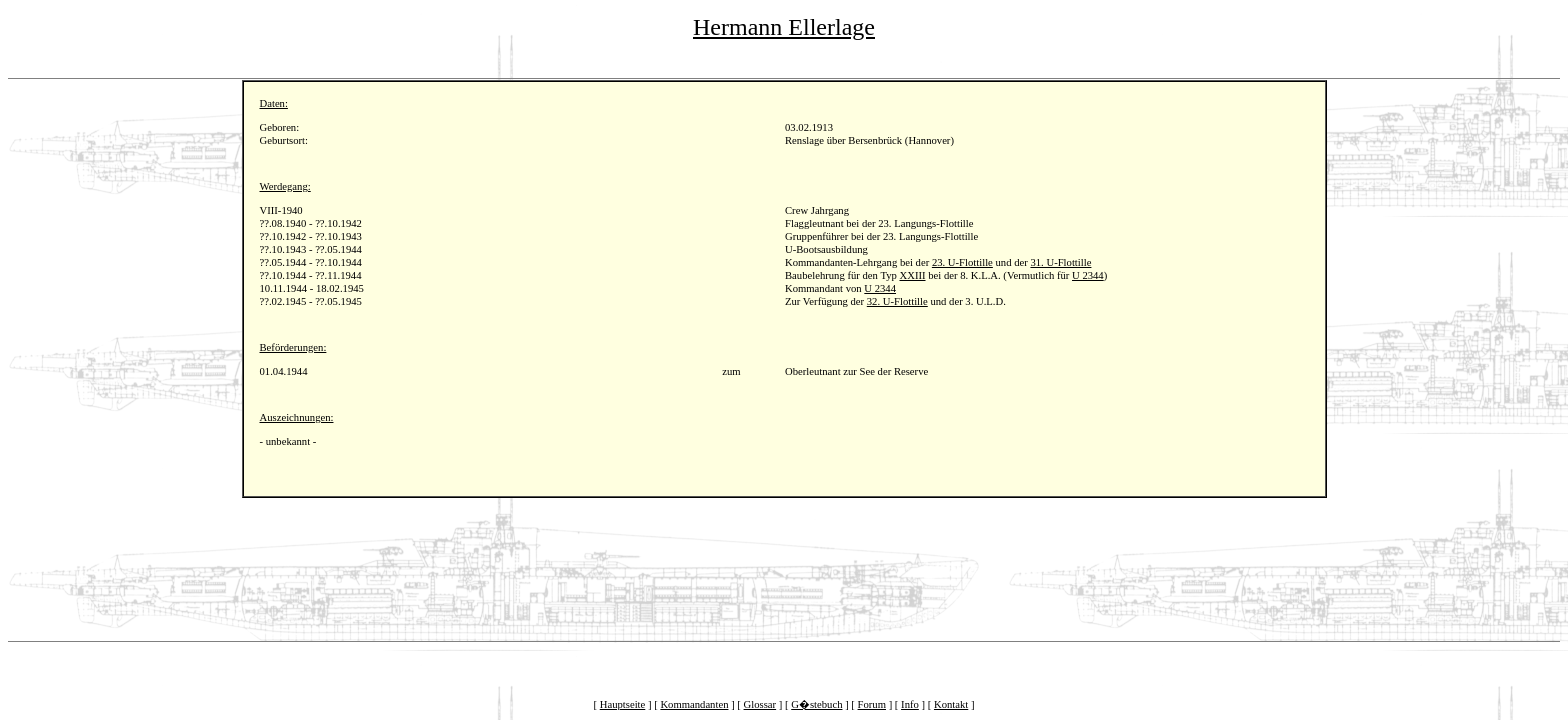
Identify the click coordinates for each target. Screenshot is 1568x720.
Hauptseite (623, 704)
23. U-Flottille (962, 262)
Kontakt (951, 704)
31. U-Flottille (1060, 262)
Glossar (760, 704)
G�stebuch (816, 704)
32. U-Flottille (897, 301)
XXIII (912, 275)
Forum (872, 704)
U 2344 (1088, 275)
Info (910, 704)
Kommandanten (694, 704)
